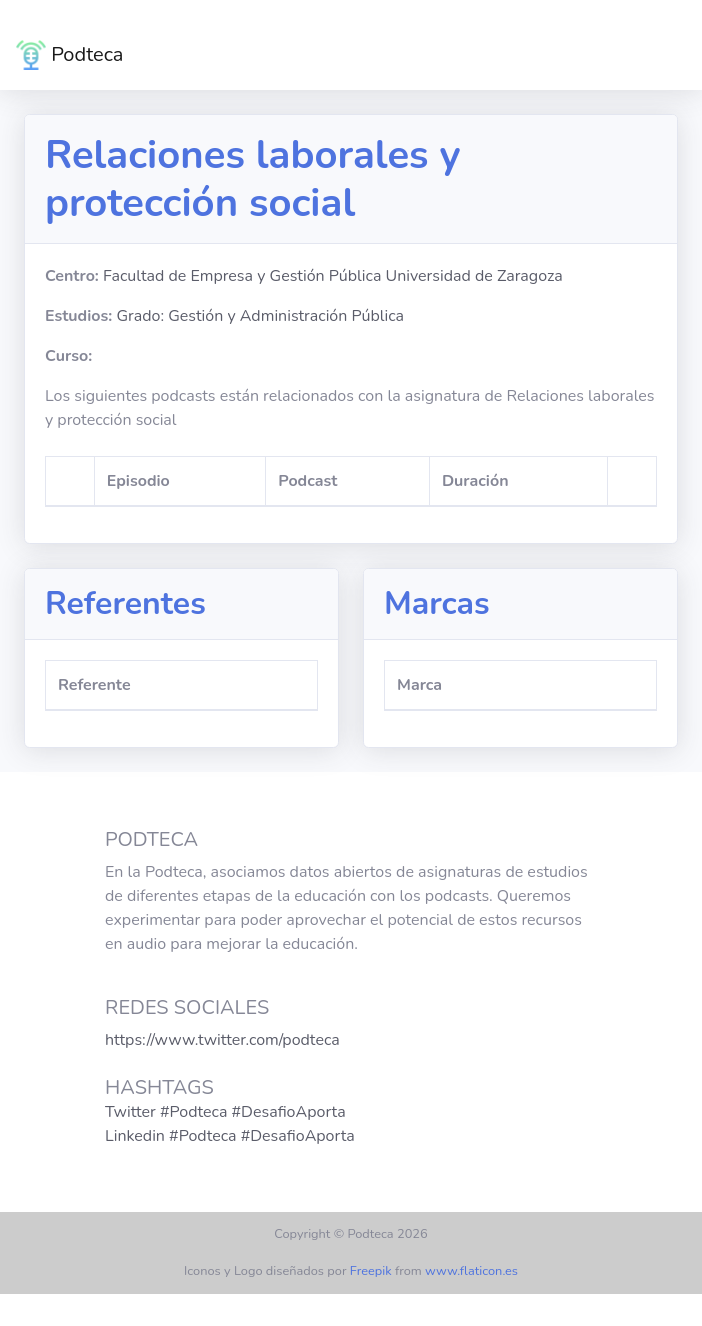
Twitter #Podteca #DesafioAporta (225, 1112)
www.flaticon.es (471, 1271)
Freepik (371, 1271)
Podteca (69, 55)
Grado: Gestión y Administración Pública (260, 316)
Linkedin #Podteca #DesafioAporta (230, 1136)
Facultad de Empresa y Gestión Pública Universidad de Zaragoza (333, 276)
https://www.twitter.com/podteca (222, 1040)
